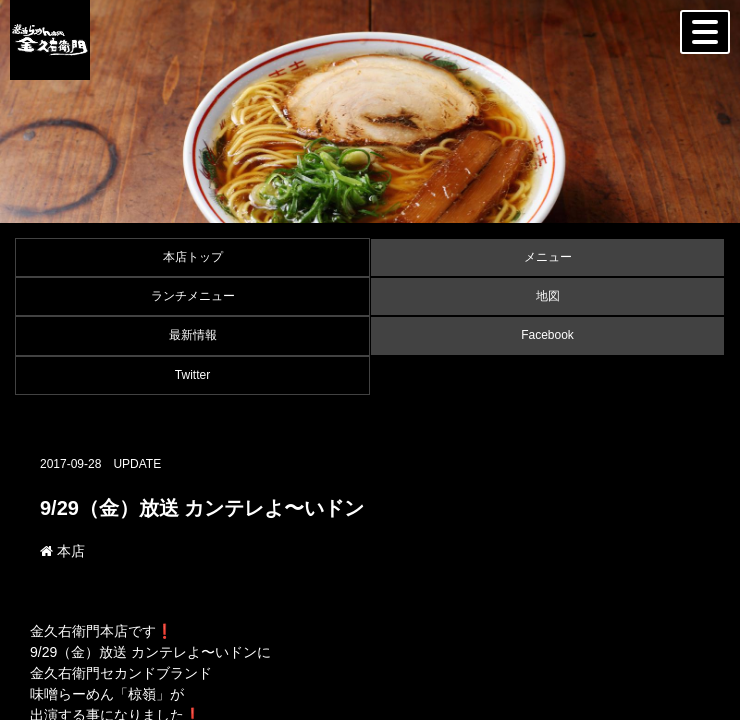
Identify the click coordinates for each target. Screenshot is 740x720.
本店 (62, 551)
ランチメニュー (193, 296)
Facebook (547, 335)
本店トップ (193, 257)
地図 (548, 296)
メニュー (548, 257)
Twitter (192, 375)
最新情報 (193, 335)
